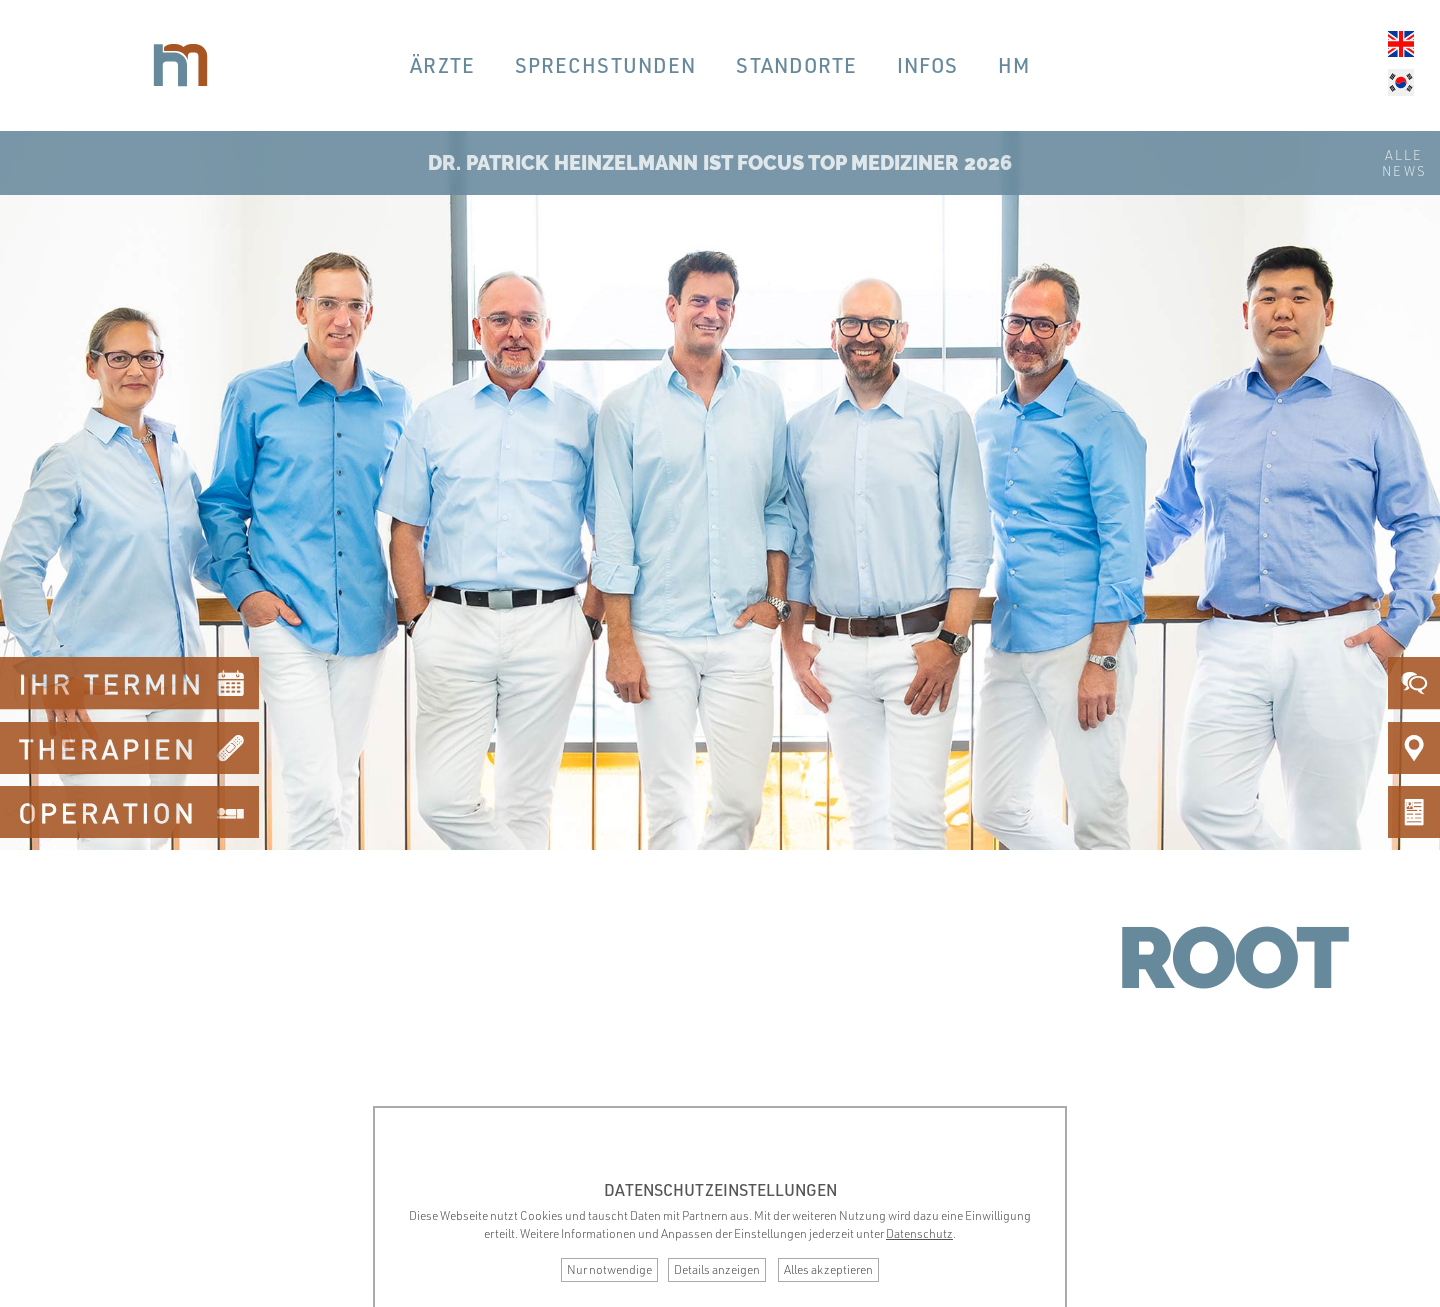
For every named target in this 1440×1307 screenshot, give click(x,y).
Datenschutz (919, 1233)
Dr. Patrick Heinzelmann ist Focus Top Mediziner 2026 (720, 163)
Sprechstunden (605, 65)
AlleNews (1404, 163)
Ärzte (442, 65)
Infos (927, 65)
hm (1014, 65)
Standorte (796, 65)
